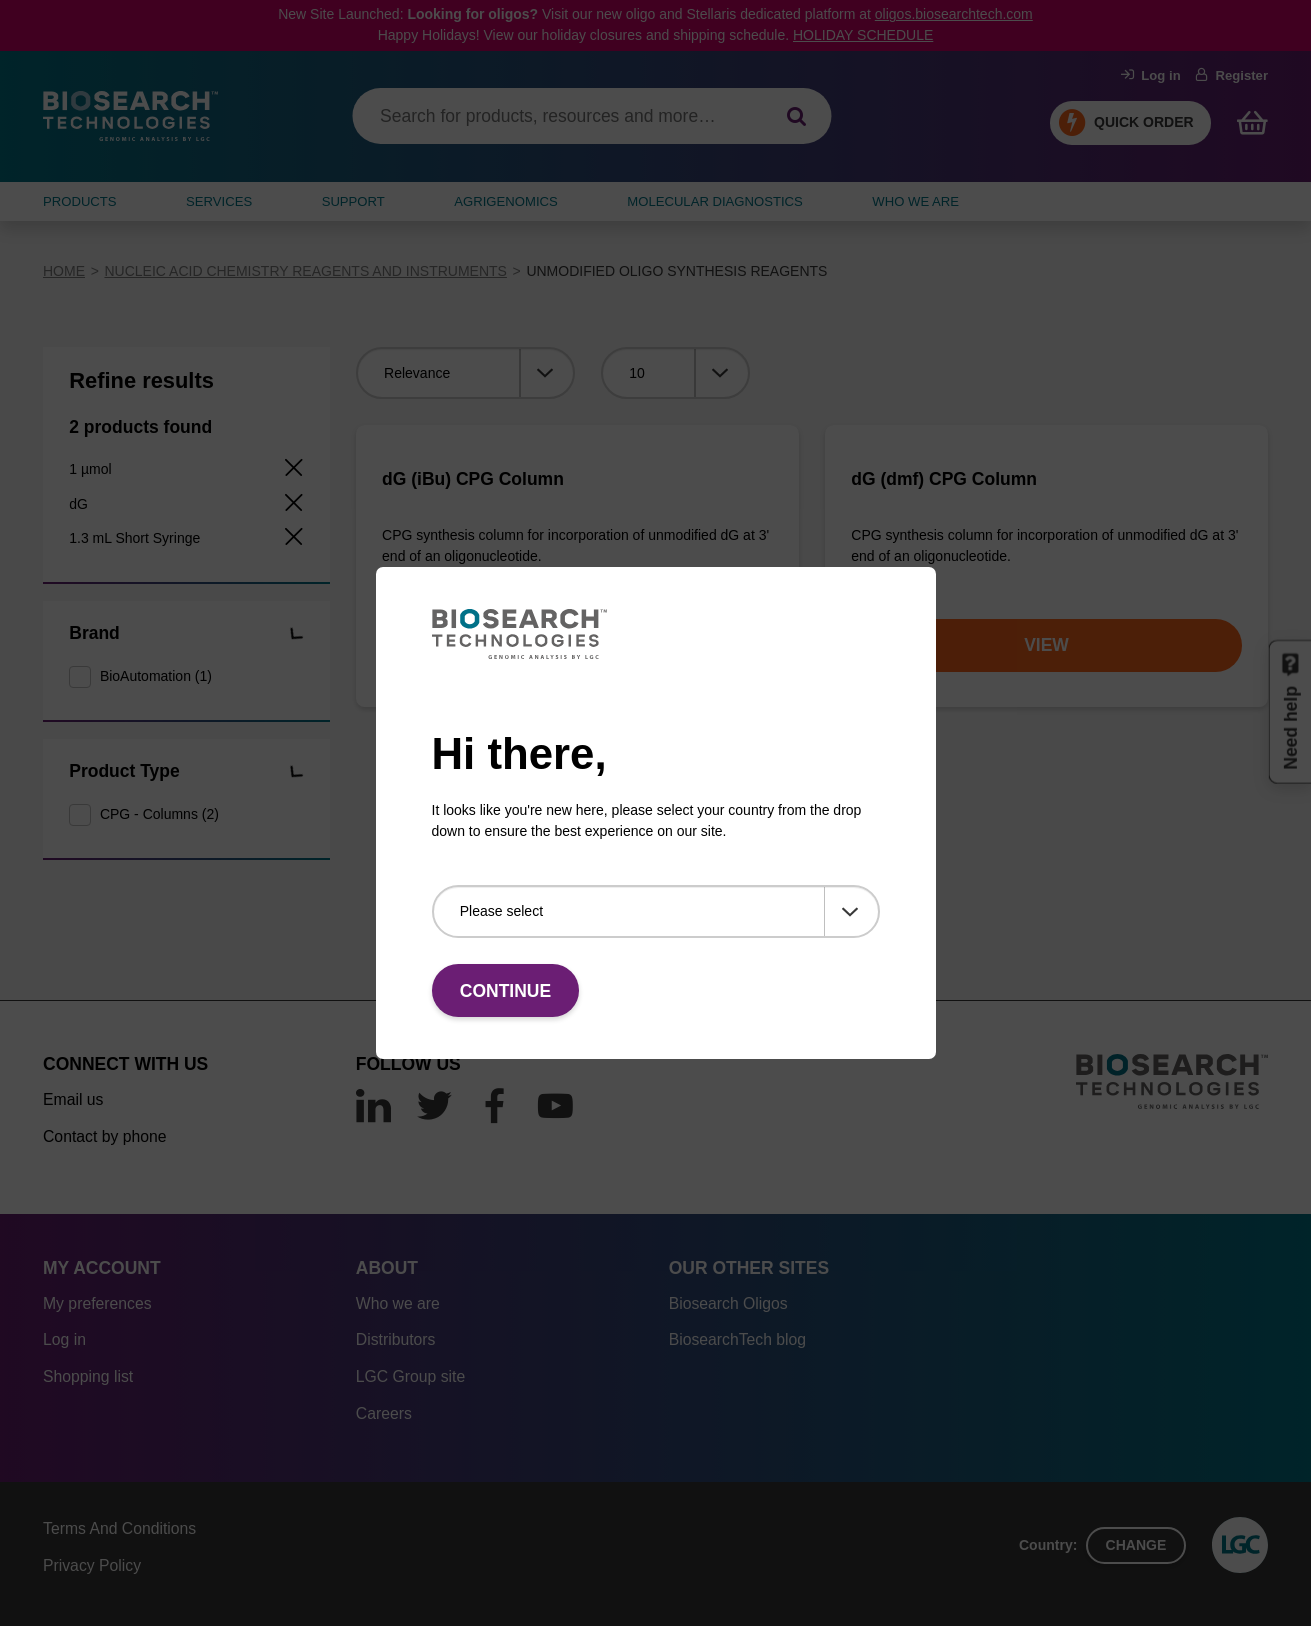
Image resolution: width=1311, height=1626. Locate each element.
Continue (505, 991)
